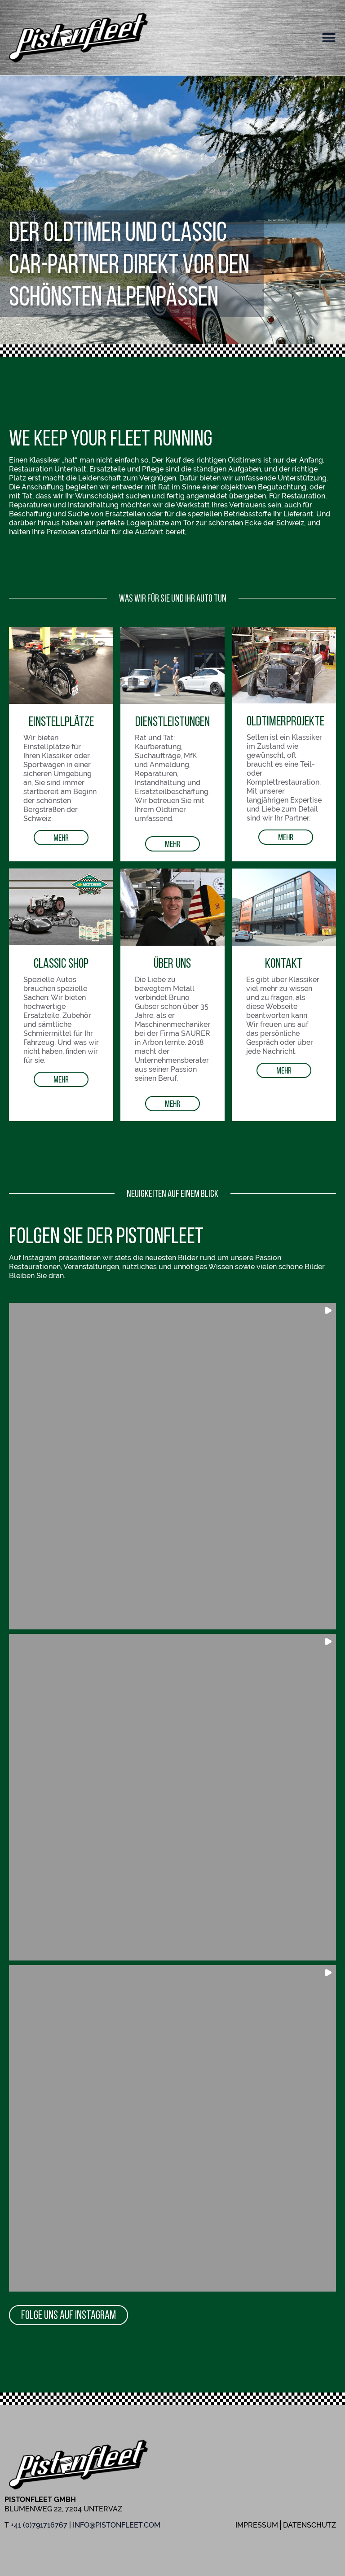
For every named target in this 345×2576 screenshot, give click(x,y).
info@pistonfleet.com (116, 2525)
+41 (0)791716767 (39, 2525)
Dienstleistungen (172, 721)
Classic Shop (61, 963)
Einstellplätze (61, 721)
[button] (329, 38)
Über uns (172, 963)
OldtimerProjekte (285, 720)
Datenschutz (309, 2525)
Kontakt (283, 963)
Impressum (256, 2525)
